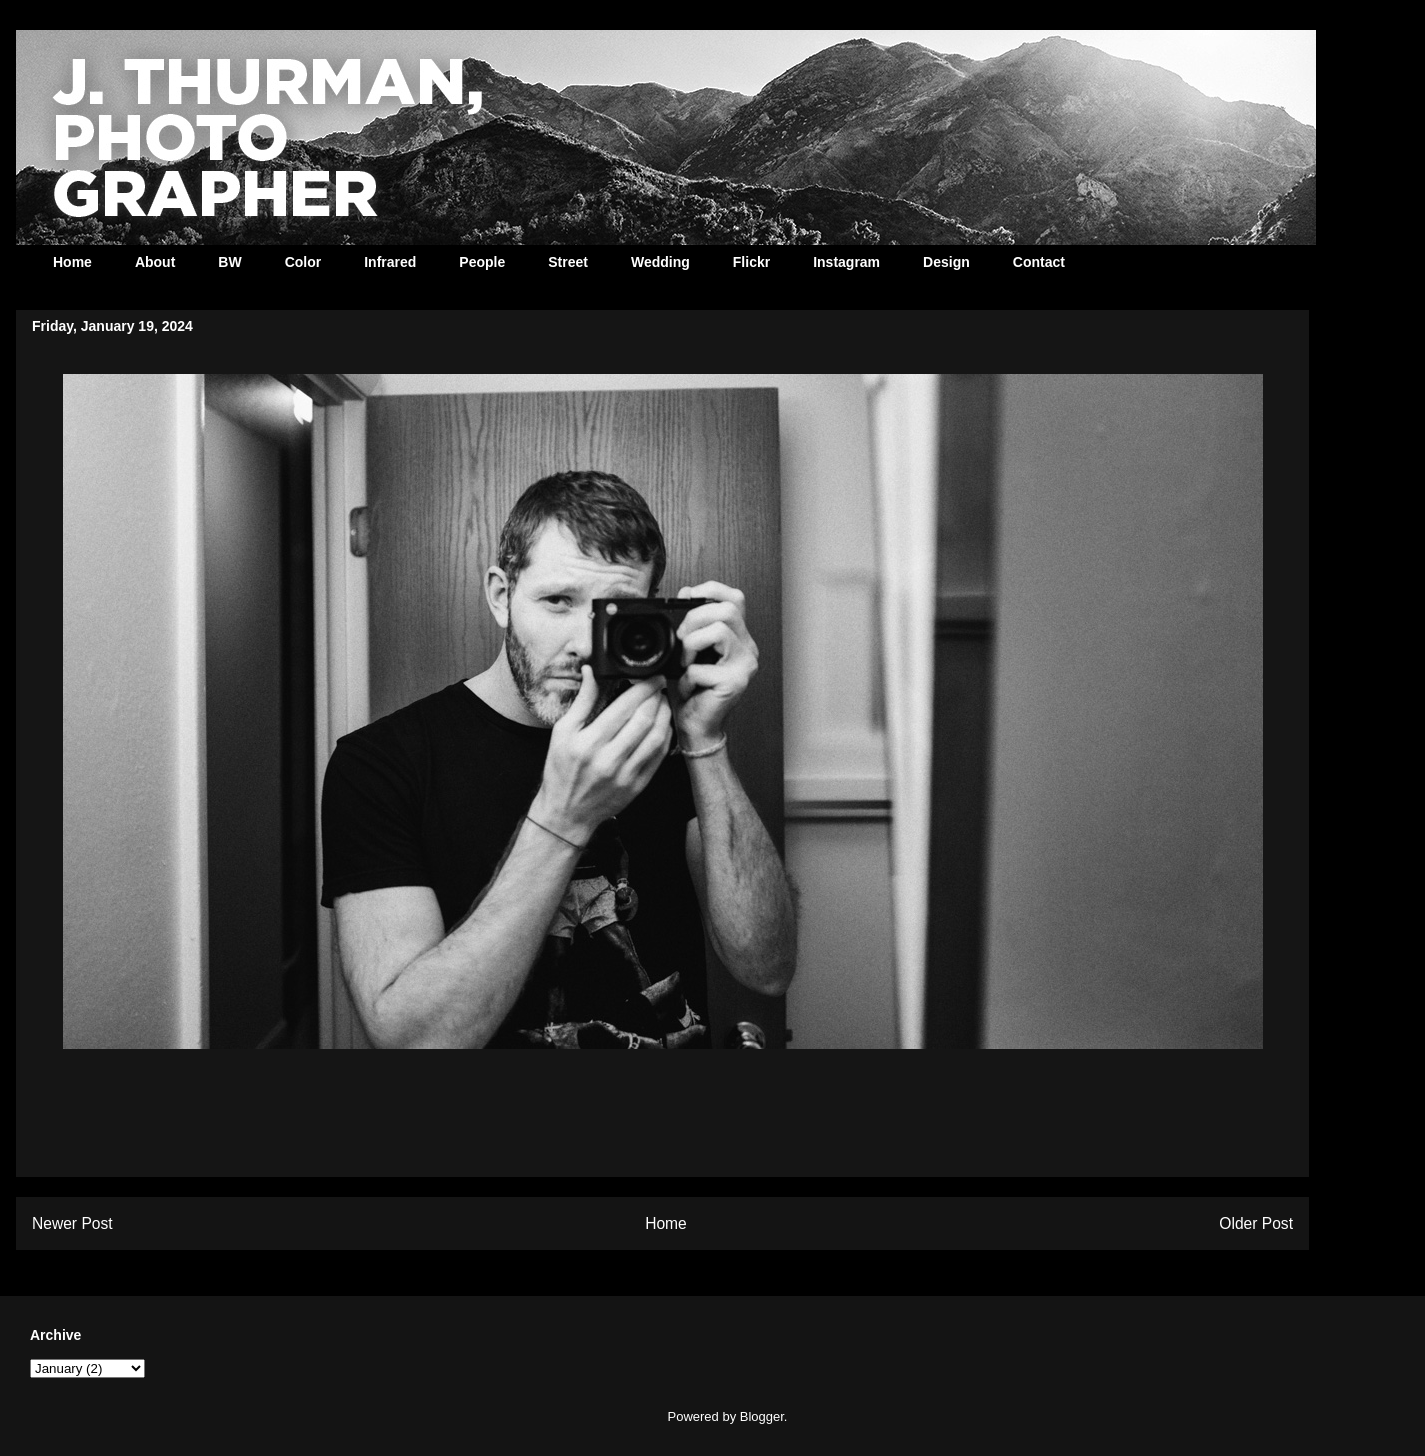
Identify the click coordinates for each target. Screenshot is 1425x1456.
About (155, 262)
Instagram (846, 262)
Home (72, 262)
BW (229, 262)
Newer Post (72, 1223)
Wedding (660, 262)
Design (946, 262)
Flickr (751, 262)
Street (568, 262)
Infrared (390, 262)
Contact (1039, 262)
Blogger (762, 1416)
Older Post (1256, 1223)
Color (303, 262)
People (482, 262)
